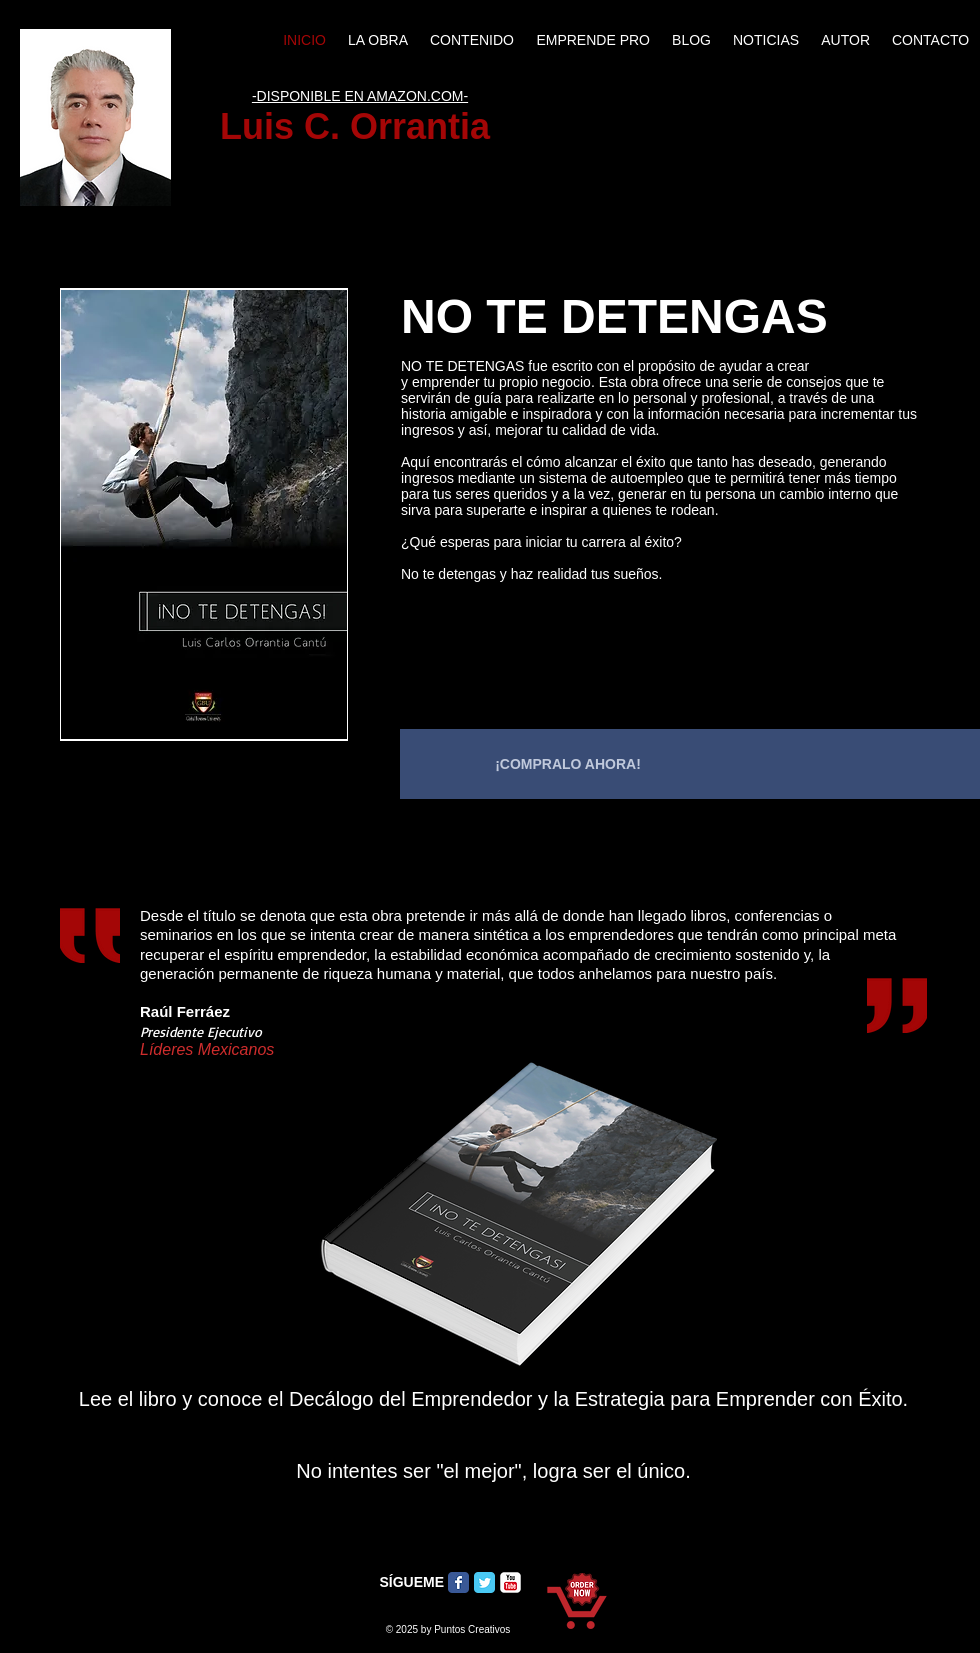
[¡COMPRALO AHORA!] (568, 764)
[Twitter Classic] (484, 1582)
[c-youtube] (510, 1582)
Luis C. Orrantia (360, 126)
